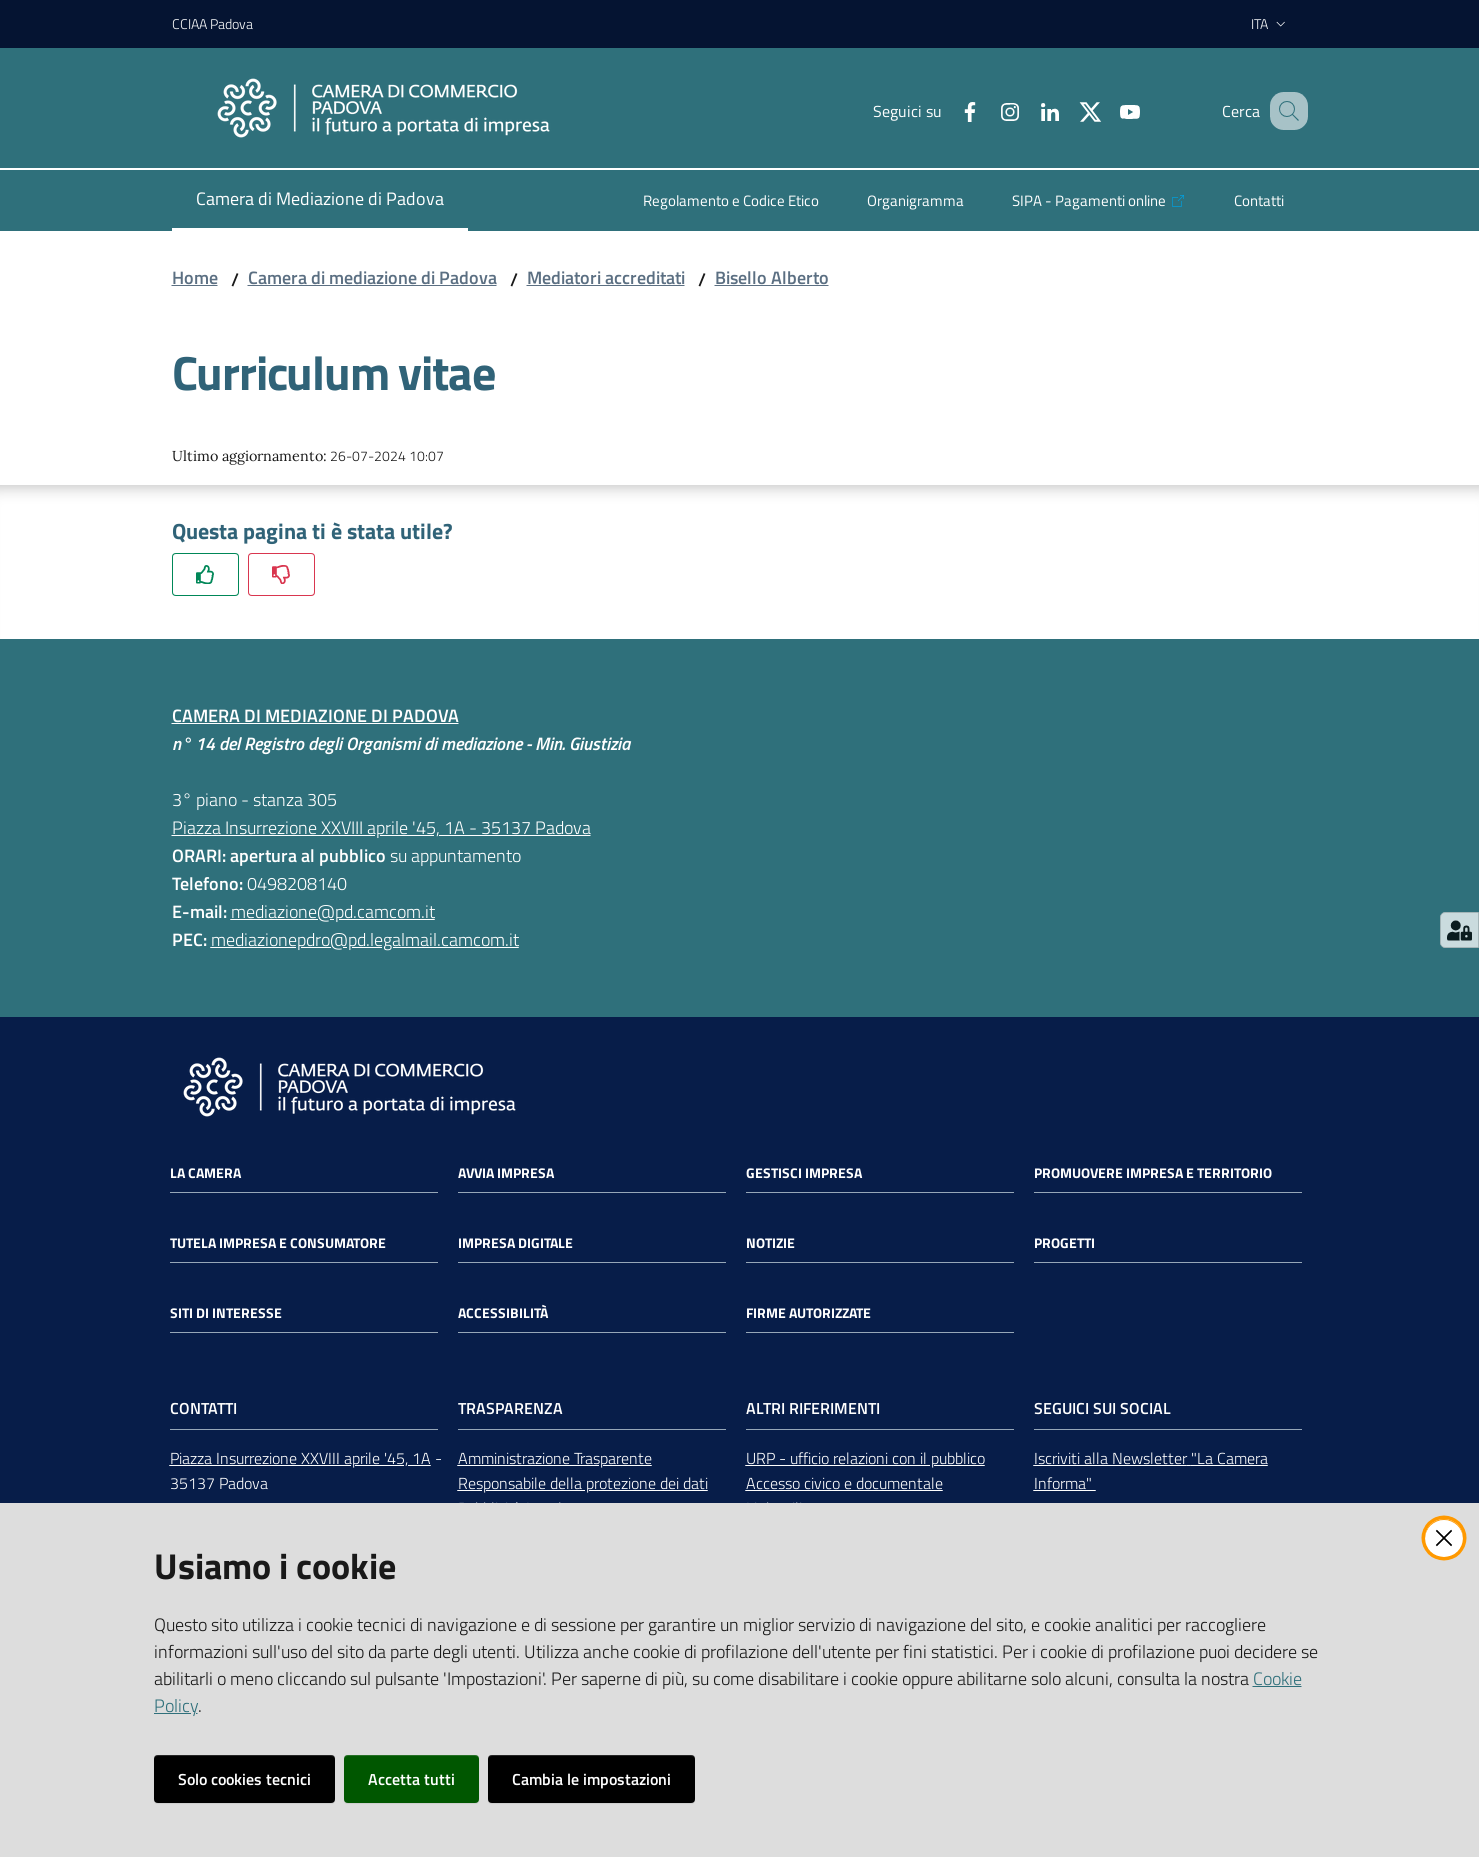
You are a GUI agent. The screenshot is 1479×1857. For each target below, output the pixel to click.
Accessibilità (503, 1313)
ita (1270, 23)
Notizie (770, 1243)
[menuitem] (320, 200)
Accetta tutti (411, 1779)
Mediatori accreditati (606, 277)
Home (195, 277)
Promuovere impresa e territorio (1153, 1173)
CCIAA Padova (212, 23)
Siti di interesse (226, 1313)
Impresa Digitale (515, 1243)
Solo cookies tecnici (244, 1779)
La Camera (205, 1173)
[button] (1284, 111)
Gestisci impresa (804, 1173)
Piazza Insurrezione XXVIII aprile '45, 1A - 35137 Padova (381, 827)
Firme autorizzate (808, 1313)
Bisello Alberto (772, 277)
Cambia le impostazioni (591, 1779)
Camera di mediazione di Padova (372, 277)
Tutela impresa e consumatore (278, 1243)
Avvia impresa (506, 1173)
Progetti (1064, 1243)
